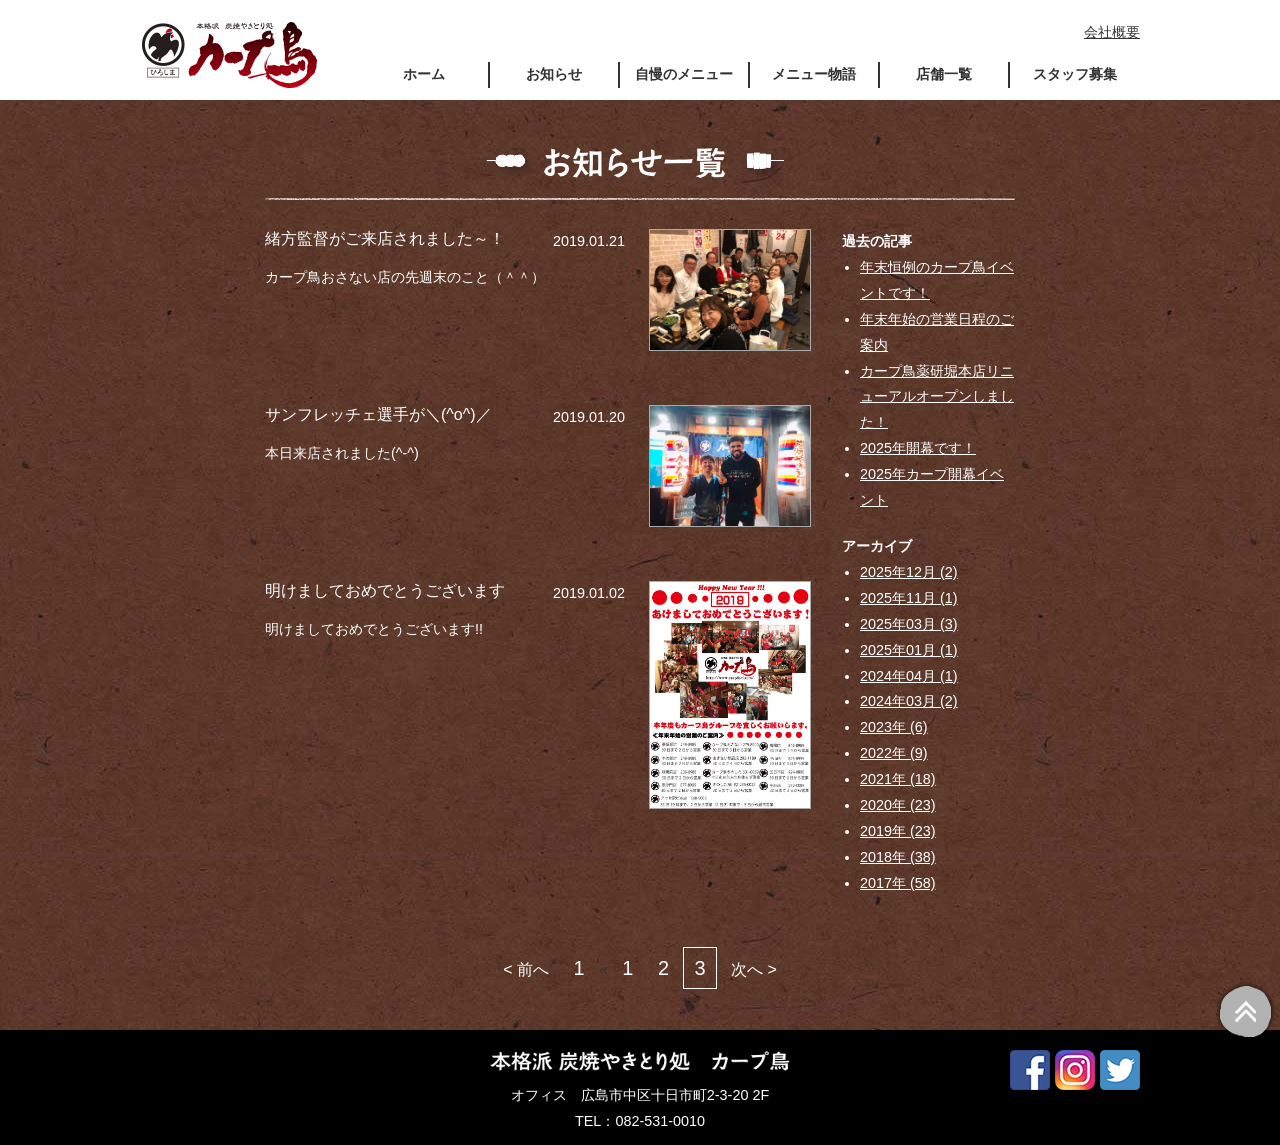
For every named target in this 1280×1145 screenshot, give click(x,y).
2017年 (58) (898, 883)
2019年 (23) (898, 831)
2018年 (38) (898, 857)
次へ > (754, 969)
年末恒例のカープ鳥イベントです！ (937, 280)
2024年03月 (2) (909, 701)
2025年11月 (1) (909, 598)
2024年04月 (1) (909, 676)
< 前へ (526, 969)
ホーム (424, 74)
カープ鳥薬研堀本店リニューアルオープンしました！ (937, 397)
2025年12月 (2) (909, 572)
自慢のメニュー (684, 74)
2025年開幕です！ (918, 448)
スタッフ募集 (1075, 74)
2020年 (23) (898, 805)
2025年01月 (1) (909, 650)
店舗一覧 (944, 74)
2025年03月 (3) (909, 624)
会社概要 (1112, 32)
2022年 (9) (894, 753)
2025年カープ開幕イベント (932, 487)
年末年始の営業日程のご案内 (937, 332)
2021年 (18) (898, 779)
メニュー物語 (814, 74)
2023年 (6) (894, 727)
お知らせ (554, 74)
